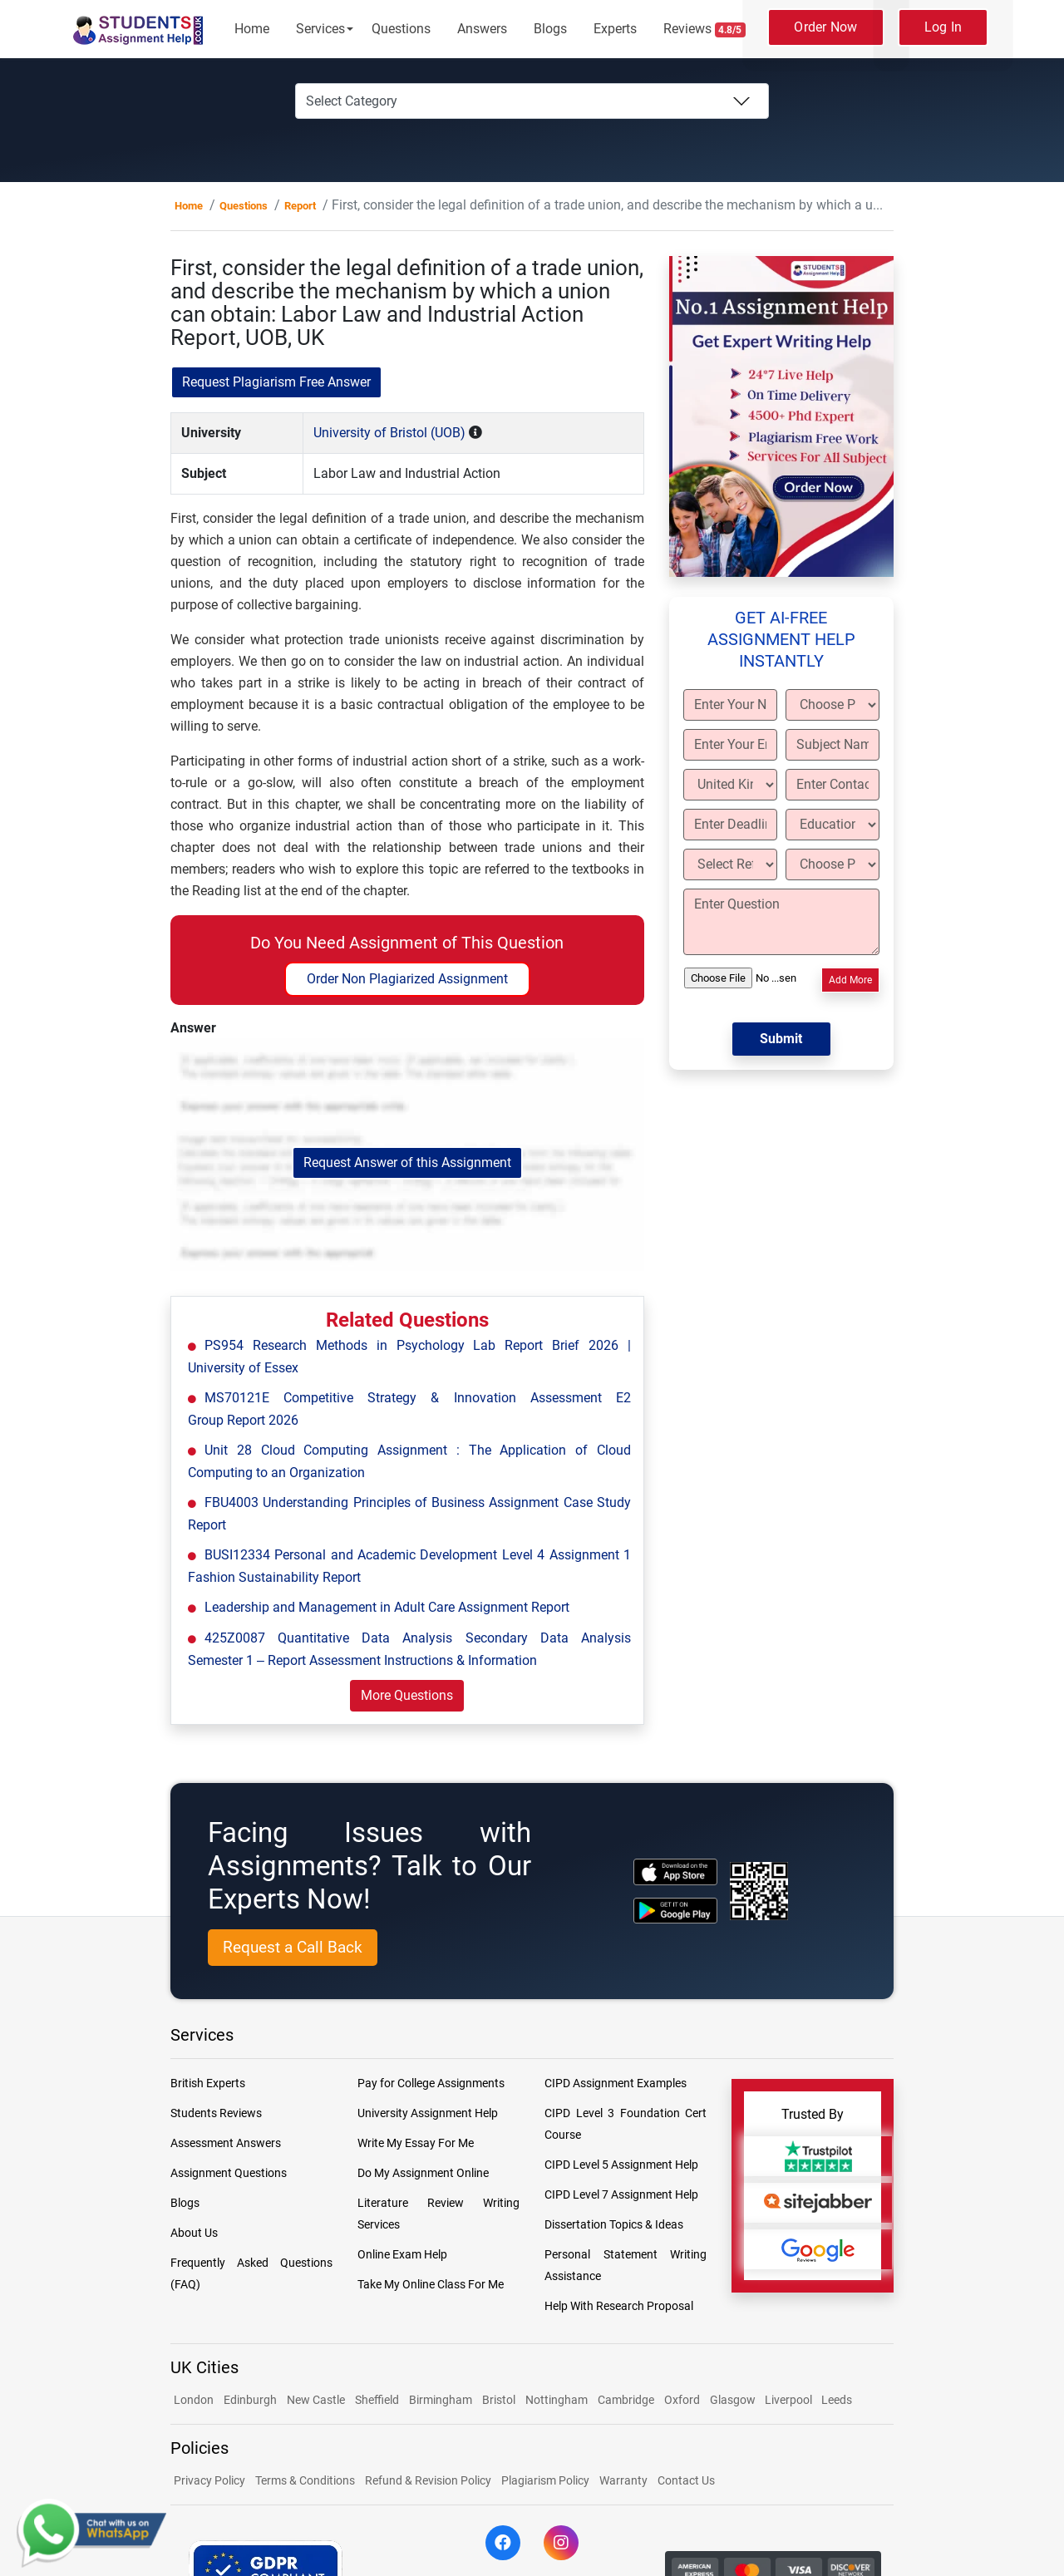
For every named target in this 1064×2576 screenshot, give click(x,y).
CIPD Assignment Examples (615, 2083)
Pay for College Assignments (431, 2083)
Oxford (682, 2399)
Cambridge (626, 2399)
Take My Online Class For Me (430, 2284)
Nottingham (556, 2399)
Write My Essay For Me (415, 2143)
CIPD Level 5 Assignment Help (621, 2164)
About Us (194, 2232)
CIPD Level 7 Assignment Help (621, 2194)
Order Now (825, 27)
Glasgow (734, 2399)
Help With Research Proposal (618, 2305)
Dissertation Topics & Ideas (613, 2224)
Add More (850, 980)
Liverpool (790, 2399)
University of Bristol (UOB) (389, 433)
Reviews (704, 29)
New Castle (316, 2399)
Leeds (836, 2399)
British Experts (207, 2083)
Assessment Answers (225, 2143)
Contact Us (686, 2480)
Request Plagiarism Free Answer (276, 382)
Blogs (550, 29)
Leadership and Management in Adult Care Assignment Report (386, 1607)
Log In (943, 27)
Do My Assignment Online (423, 2173)
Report (300, 205)
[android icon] (675, 1910)
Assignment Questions (228, 2173)
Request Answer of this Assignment (407, 1162)
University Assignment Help (427, 2113)
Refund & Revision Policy (428, 2480)
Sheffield (377, 2399)
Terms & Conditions (305, 2480)
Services (320, 29)
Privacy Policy (209, 2480)
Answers (482, 29)
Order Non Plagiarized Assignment (407, 979)
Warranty (623, 2480)
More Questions (407, 1695)
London (194, 2399)
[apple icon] (675, 1871)
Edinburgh (250, 2399)
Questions (401, 29)
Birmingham (440, 2399)
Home (251, 29)
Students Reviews (216, 2113)
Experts (615, 29)
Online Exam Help (402, 2254)
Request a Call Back (292, 1947)
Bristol (498, 2399)
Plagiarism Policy (545, 2480)
